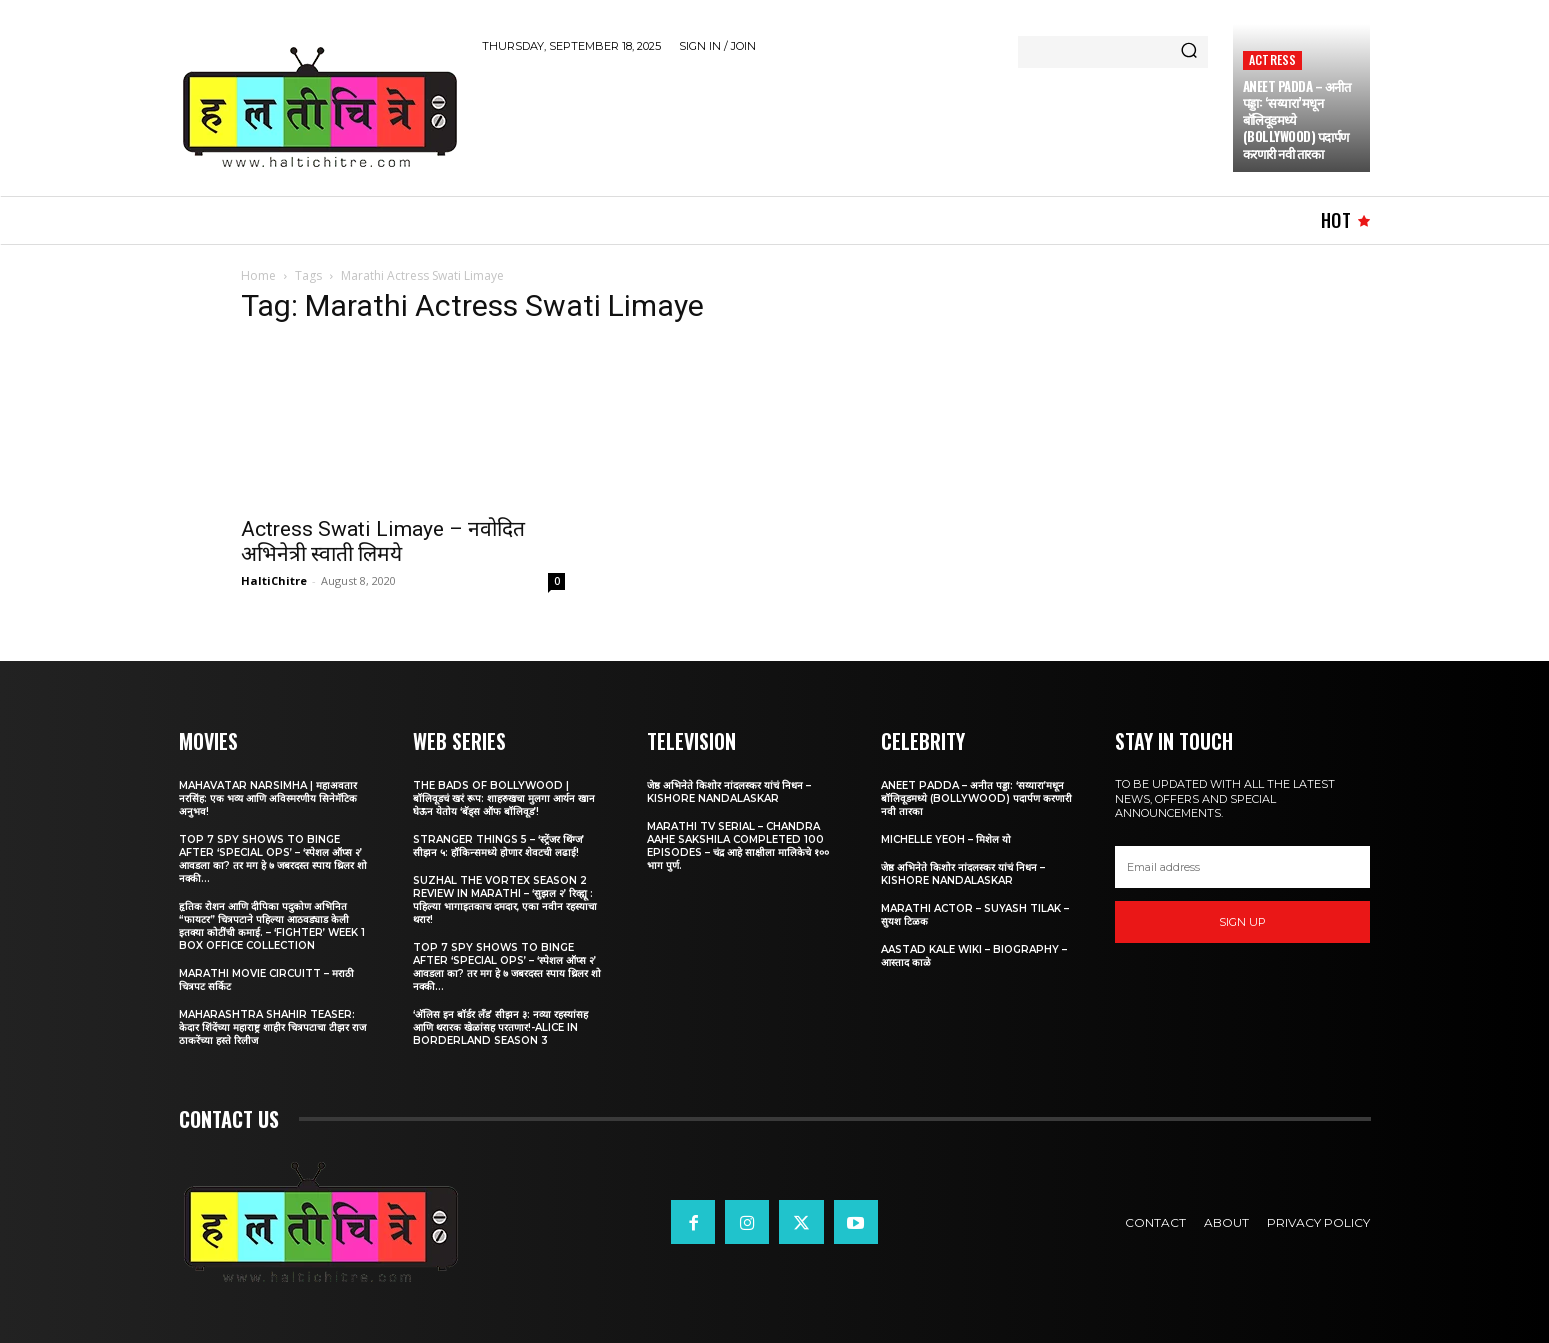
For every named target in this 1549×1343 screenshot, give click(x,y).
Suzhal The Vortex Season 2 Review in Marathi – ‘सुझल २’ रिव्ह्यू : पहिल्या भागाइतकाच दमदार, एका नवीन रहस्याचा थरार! (505, 900)
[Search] (1189, 52)
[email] (1243, 867)
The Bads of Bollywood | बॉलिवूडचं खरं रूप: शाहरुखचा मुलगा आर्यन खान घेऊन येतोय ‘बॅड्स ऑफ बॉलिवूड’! (504, 798)
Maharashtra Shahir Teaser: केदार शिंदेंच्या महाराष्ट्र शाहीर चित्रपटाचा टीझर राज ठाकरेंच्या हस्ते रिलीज (272, 1027)
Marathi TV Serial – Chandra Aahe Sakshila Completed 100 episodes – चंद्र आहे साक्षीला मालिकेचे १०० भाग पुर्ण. (738, 846)
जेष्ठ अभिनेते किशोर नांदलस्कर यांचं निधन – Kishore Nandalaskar (729, 792)
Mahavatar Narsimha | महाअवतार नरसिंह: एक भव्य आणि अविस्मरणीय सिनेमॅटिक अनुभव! (268, 798)
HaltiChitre (274, 580)
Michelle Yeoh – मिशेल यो (946, 839)
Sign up (1242, 922)
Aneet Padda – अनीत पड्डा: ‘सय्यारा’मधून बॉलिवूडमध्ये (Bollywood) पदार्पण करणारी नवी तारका (976, 798)
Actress (1272, 59)
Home (258, 275)
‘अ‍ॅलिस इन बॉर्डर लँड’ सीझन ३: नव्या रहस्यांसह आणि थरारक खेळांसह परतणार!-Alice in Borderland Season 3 (500, 1027)
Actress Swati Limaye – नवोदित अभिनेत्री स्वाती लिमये (383, 541)
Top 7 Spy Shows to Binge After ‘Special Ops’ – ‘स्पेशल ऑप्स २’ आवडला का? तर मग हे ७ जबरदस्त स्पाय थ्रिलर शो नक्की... (273, 859)
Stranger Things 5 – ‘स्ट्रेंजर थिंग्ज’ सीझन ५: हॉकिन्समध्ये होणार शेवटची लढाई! (498, 846)
